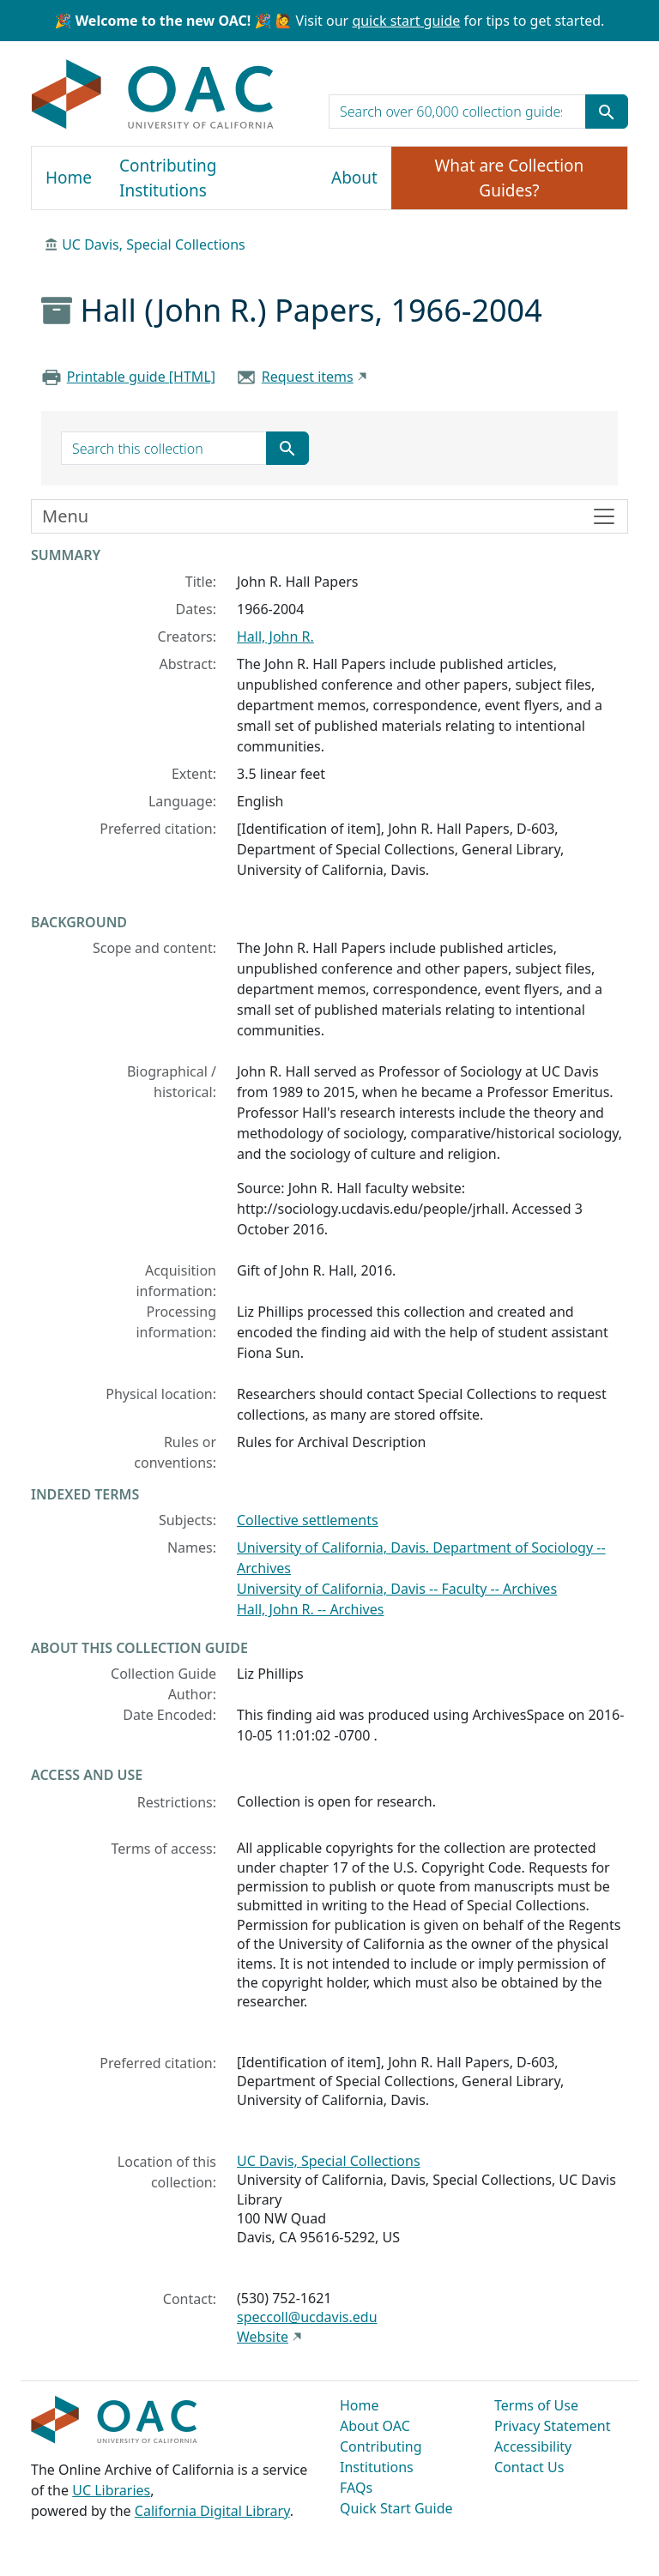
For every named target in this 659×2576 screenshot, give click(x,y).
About (354, 177)
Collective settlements (307, 1520)
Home (68, 177)
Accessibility (532, 2446)
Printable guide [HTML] (141, 376)
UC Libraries (111, 2490)
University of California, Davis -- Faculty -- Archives (397, 1588)
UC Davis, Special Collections (153, 244)
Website (262, 2336)
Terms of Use (536, 2405)
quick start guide (406, 20)
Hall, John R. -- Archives (310, 1609)
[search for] (457, 111)
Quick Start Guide (396, 2508)
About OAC (375, 2425)
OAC (153, 95)
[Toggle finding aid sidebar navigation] (329, 516)
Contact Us (529, 2467)
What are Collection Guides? (509, 178)
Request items (308, 376)
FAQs (356, 2487)
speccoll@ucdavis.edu (307, 2317)
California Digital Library (212, 2510)
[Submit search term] (606, 111)
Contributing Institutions (167, 178)
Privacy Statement (552, 2425)
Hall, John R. (275, 636)
